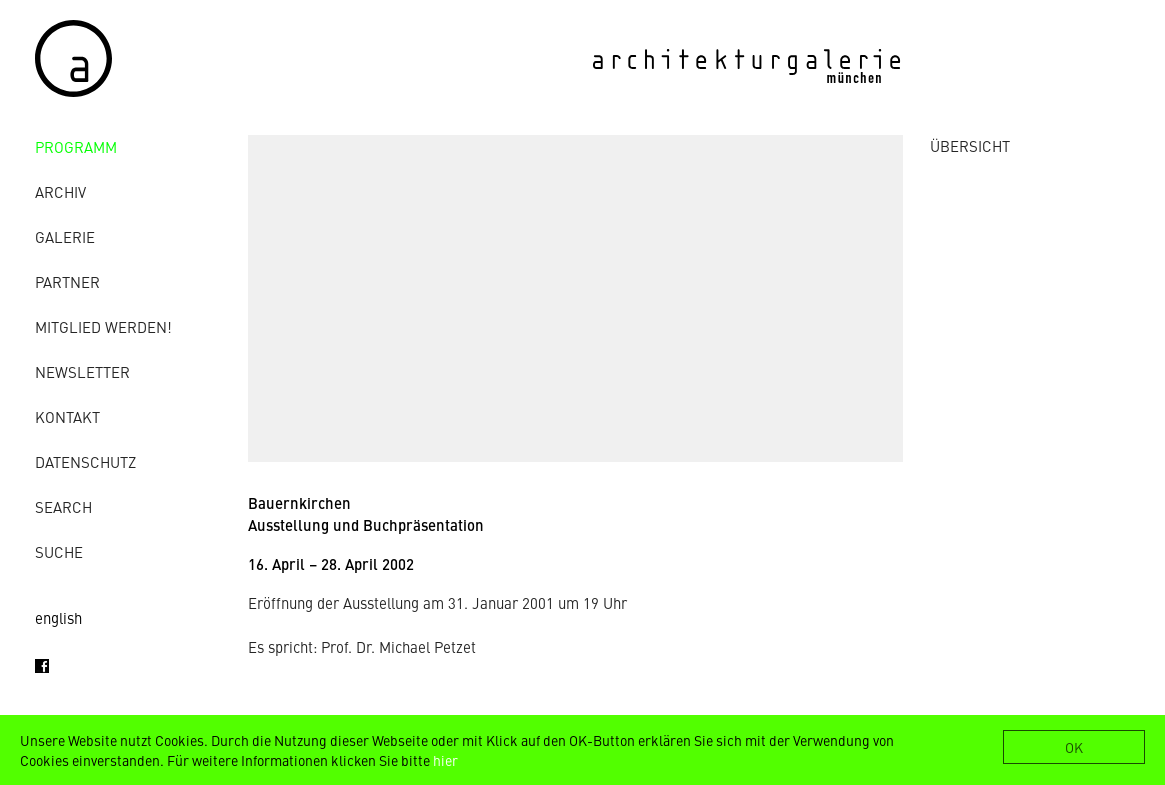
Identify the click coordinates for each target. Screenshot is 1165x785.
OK (1074, 747)
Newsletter (82, 371)
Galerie (65, 236)
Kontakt (67, 416)
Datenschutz (85, 461)
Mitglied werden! (103, 326)
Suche (59, 551)
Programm (76, 146)
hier (445, 760)
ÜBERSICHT (970, 145)
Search (63, 506)
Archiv (60, 191)
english (58, 617)
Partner (67, 281)
